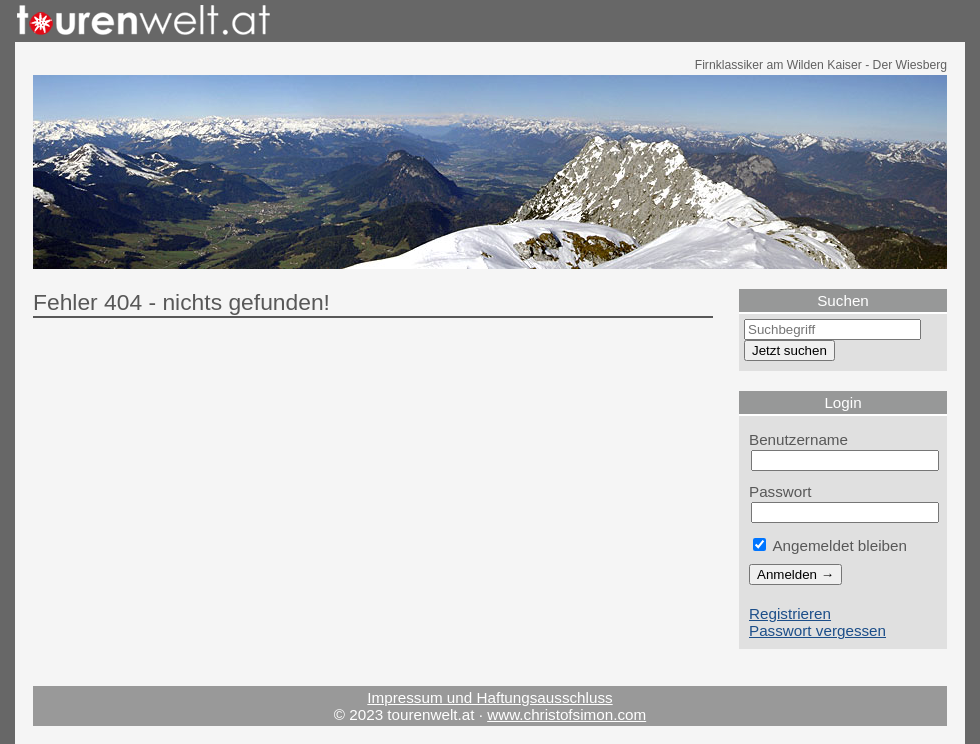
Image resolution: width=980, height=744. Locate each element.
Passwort (780, 491)
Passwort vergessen (817, 630)
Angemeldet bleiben (830, 545)
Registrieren (790, 613)
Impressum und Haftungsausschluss (489, 697)
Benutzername (798, 439)
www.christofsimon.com (566, 714)
